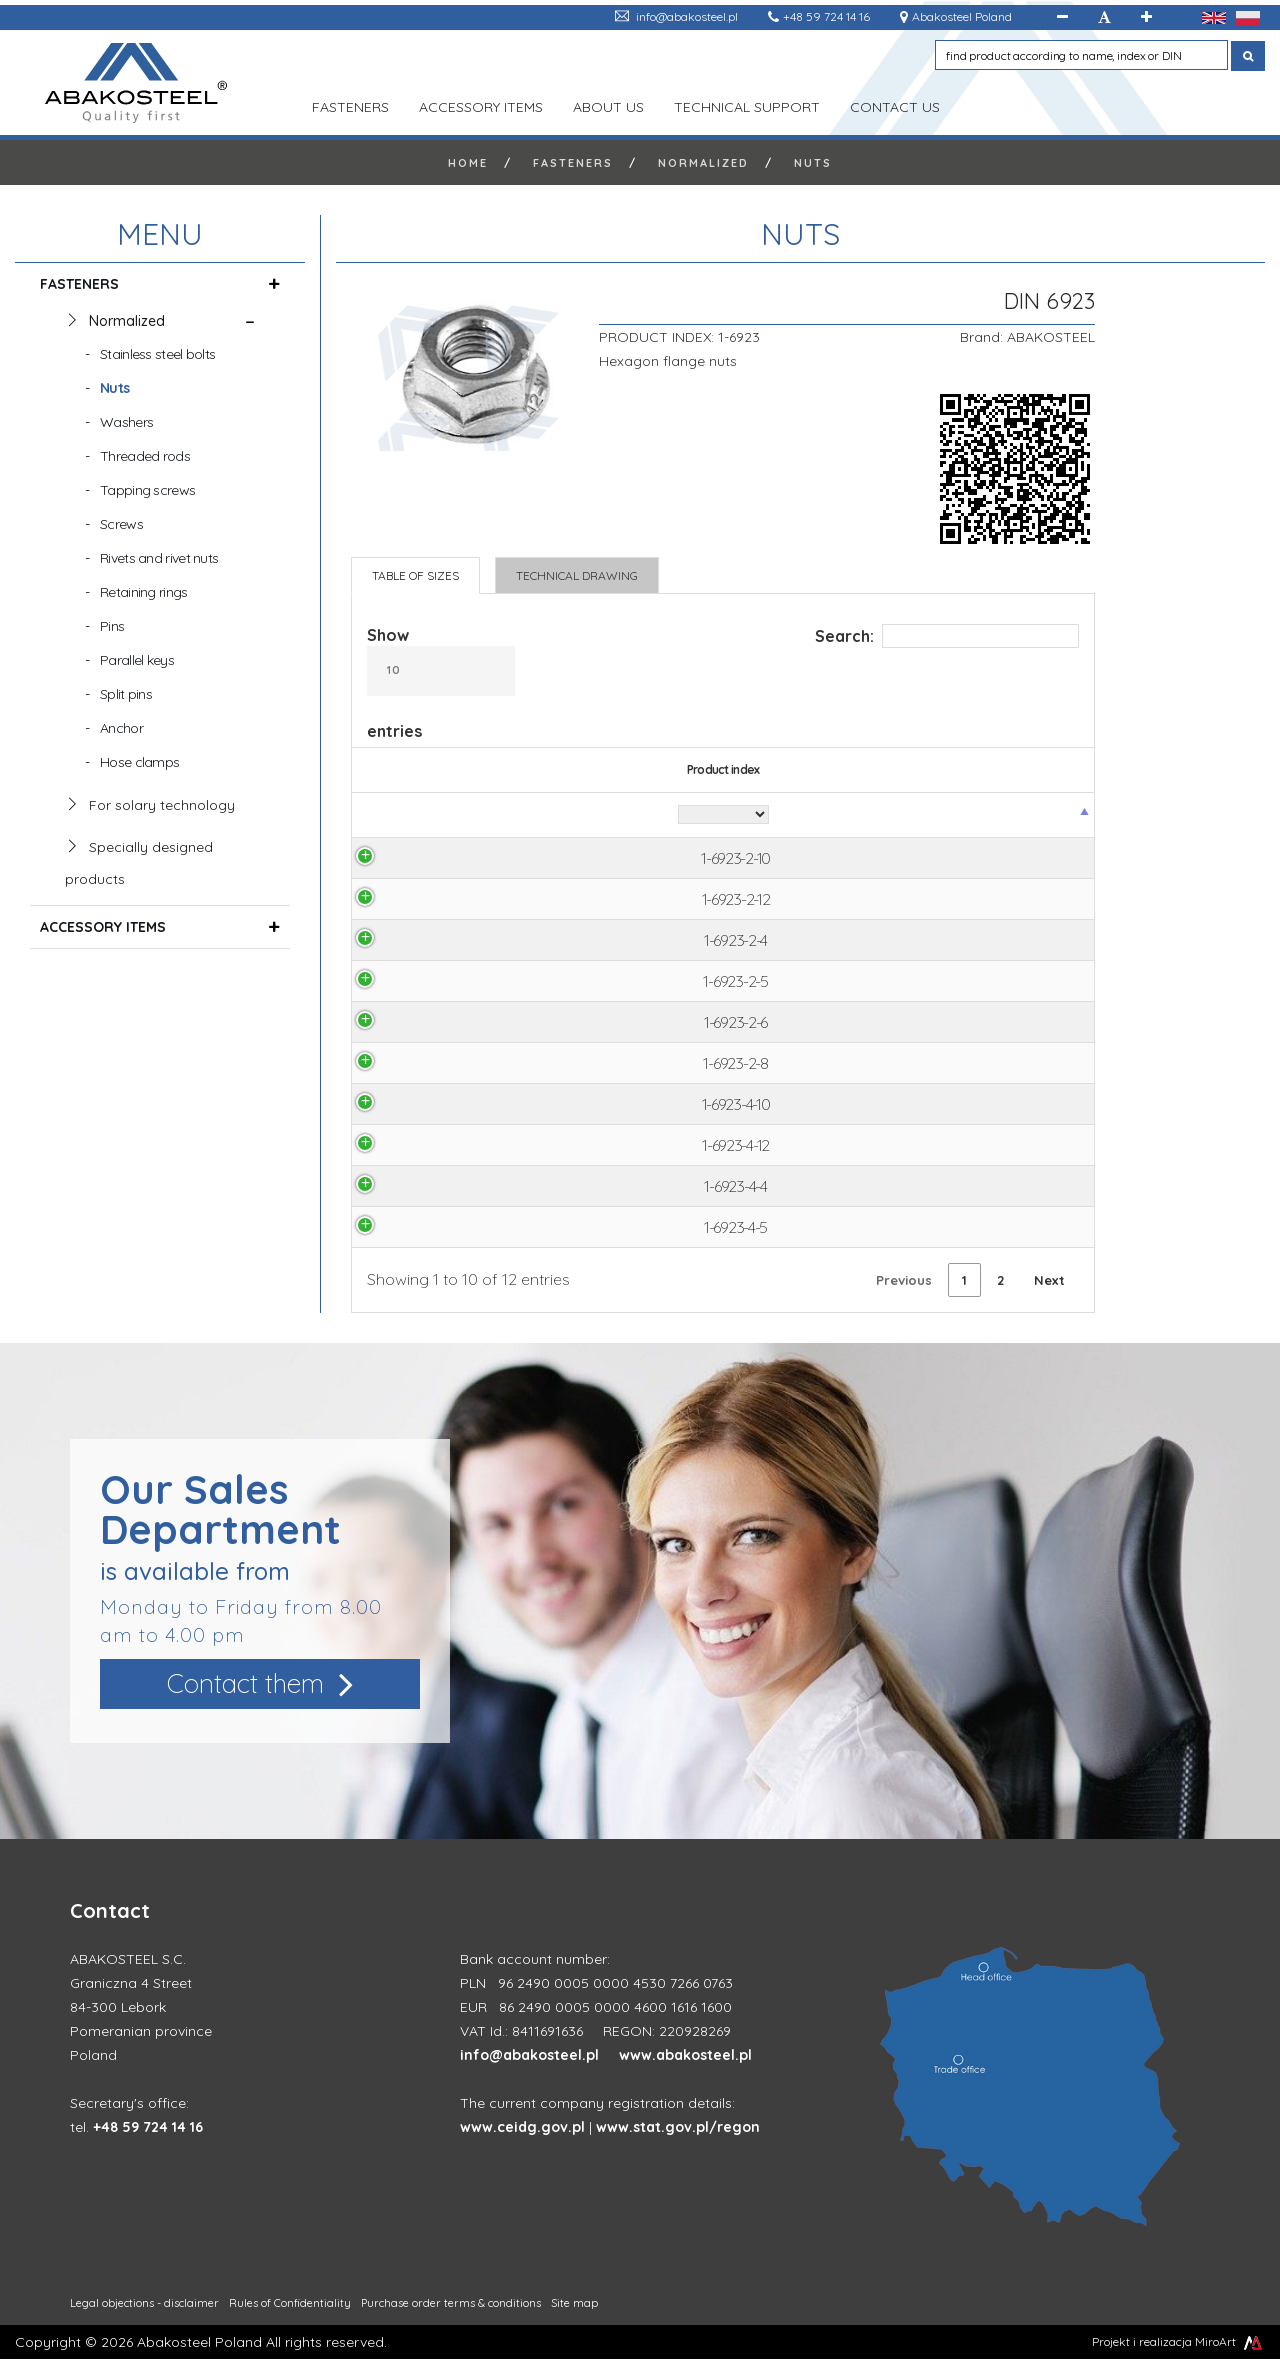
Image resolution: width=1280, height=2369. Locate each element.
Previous (904, 1290)
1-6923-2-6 (416, 1027)
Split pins (126, 694)
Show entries (441, 683)
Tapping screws (147, 490)
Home (468, 163)
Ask (1035, 859)
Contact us (895, 104)
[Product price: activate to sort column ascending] (1035, 815)
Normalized (703, 163)
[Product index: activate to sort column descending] (416, 815)
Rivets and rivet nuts (159, 558)
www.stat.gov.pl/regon (678, 2137)
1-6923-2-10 (416, 859)
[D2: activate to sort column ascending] (853, 815)
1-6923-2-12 (416, 901)
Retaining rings (144, 592)
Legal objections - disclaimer (144, 2313)
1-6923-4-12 (416, 1153)
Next (1049, 1290)
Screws (121, 524)
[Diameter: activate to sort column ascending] (525, 815)
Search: (947, 636)
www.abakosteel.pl (685, 2065)
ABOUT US (608, 104)
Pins (112, 626)
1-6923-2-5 (416, 985)
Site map (574, 2313)
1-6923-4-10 (416, 1111)
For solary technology (162, 805)
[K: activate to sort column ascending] (934, 815)
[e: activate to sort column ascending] (767, 815)
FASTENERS (350, 104)
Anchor (121, 728)
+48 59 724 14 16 (826, 16)
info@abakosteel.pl (687, 16)
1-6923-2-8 (416, 1069)
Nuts (813, 163)
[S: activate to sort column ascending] (686, 815)
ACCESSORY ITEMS (481, 104)
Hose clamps (139, 762)
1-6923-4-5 (416, 1237)
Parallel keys (137, 660)
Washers (126, 422)
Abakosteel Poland (962, 16)
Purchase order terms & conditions (451, 2313)
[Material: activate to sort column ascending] (609, 815)
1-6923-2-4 (416, 943)
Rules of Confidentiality (290, 2313)
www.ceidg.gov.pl (522, 2137)
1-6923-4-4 (416, 1195)
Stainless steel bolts (157, 354)
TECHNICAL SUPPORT (747, 104)
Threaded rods (145, 456)
